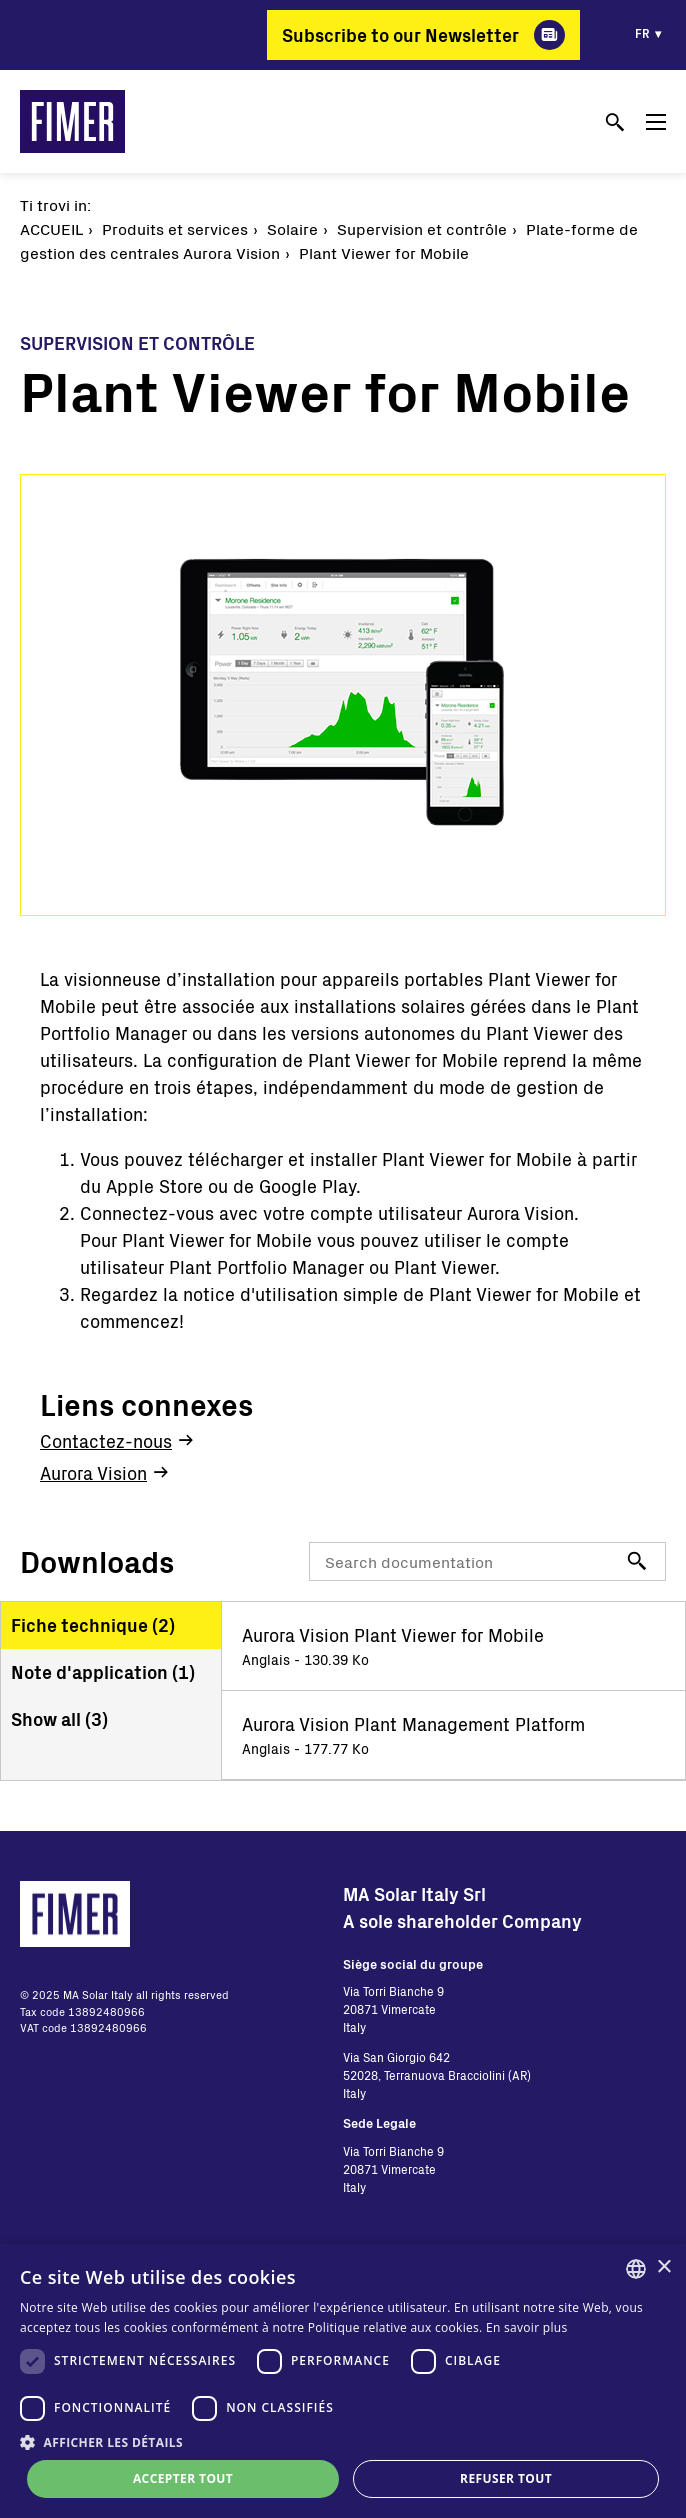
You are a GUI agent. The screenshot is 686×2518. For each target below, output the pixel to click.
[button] (343, 2442)
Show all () (59, 1719)
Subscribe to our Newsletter (400, 35)
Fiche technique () (93, 1625)
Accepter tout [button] (183, 2478)
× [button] (663, 2267)
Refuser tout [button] (506, 2478)
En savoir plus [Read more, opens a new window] (526, 2327)
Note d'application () (103, 1672)
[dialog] (343, 2381)
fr (642, 33)
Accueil (51, 228)
